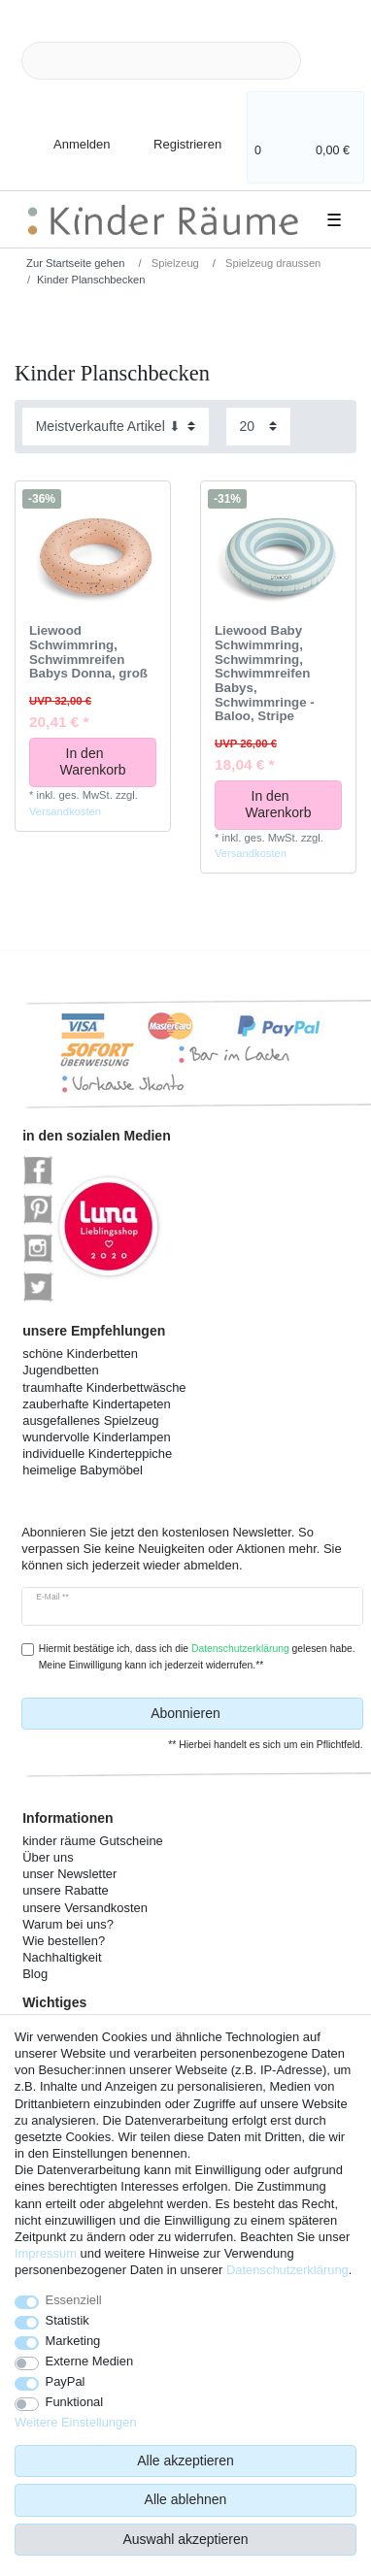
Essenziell (74, 2300)
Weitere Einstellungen (76, 2422)
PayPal (65, 2381)
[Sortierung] (115, 427)
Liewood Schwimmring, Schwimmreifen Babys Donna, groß (88, 652)
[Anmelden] (66, 133)
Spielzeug (174, 263)
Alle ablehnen (186, 2499)
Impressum (46, 2253)
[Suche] (332, 61)
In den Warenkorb (101, 761)
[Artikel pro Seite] (258, 427)
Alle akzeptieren (185, 2460)
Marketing (73, 2340)
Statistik (67, 2320)
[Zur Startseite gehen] (69, 263)
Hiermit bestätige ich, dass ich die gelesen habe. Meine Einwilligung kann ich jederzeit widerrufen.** (197, 1656)
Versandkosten (65, 811)
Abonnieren (250, 1714)
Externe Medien (90, 2361)
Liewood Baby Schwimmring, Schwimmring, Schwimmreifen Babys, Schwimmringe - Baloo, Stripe (265, 673)
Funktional (75, 2401)
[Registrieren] (174, 133)
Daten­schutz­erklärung (287, 2269)
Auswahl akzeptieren (185, 2539)
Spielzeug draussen (271, 263)
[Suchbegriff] (161, 61)
